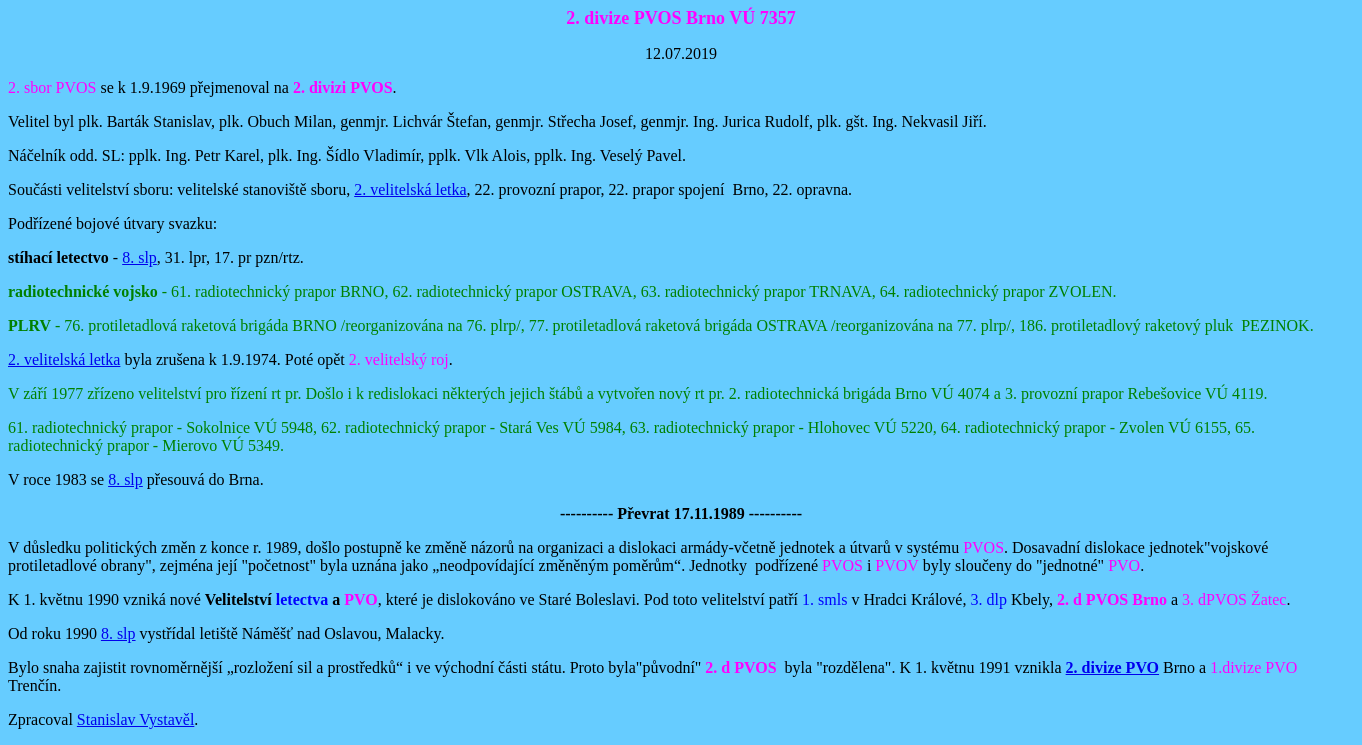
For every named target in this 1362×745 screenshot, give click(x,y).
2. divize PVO (1112, 667)
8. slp (139, 257)
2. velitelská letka (410, 189)
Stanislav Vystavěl (135, 719)
